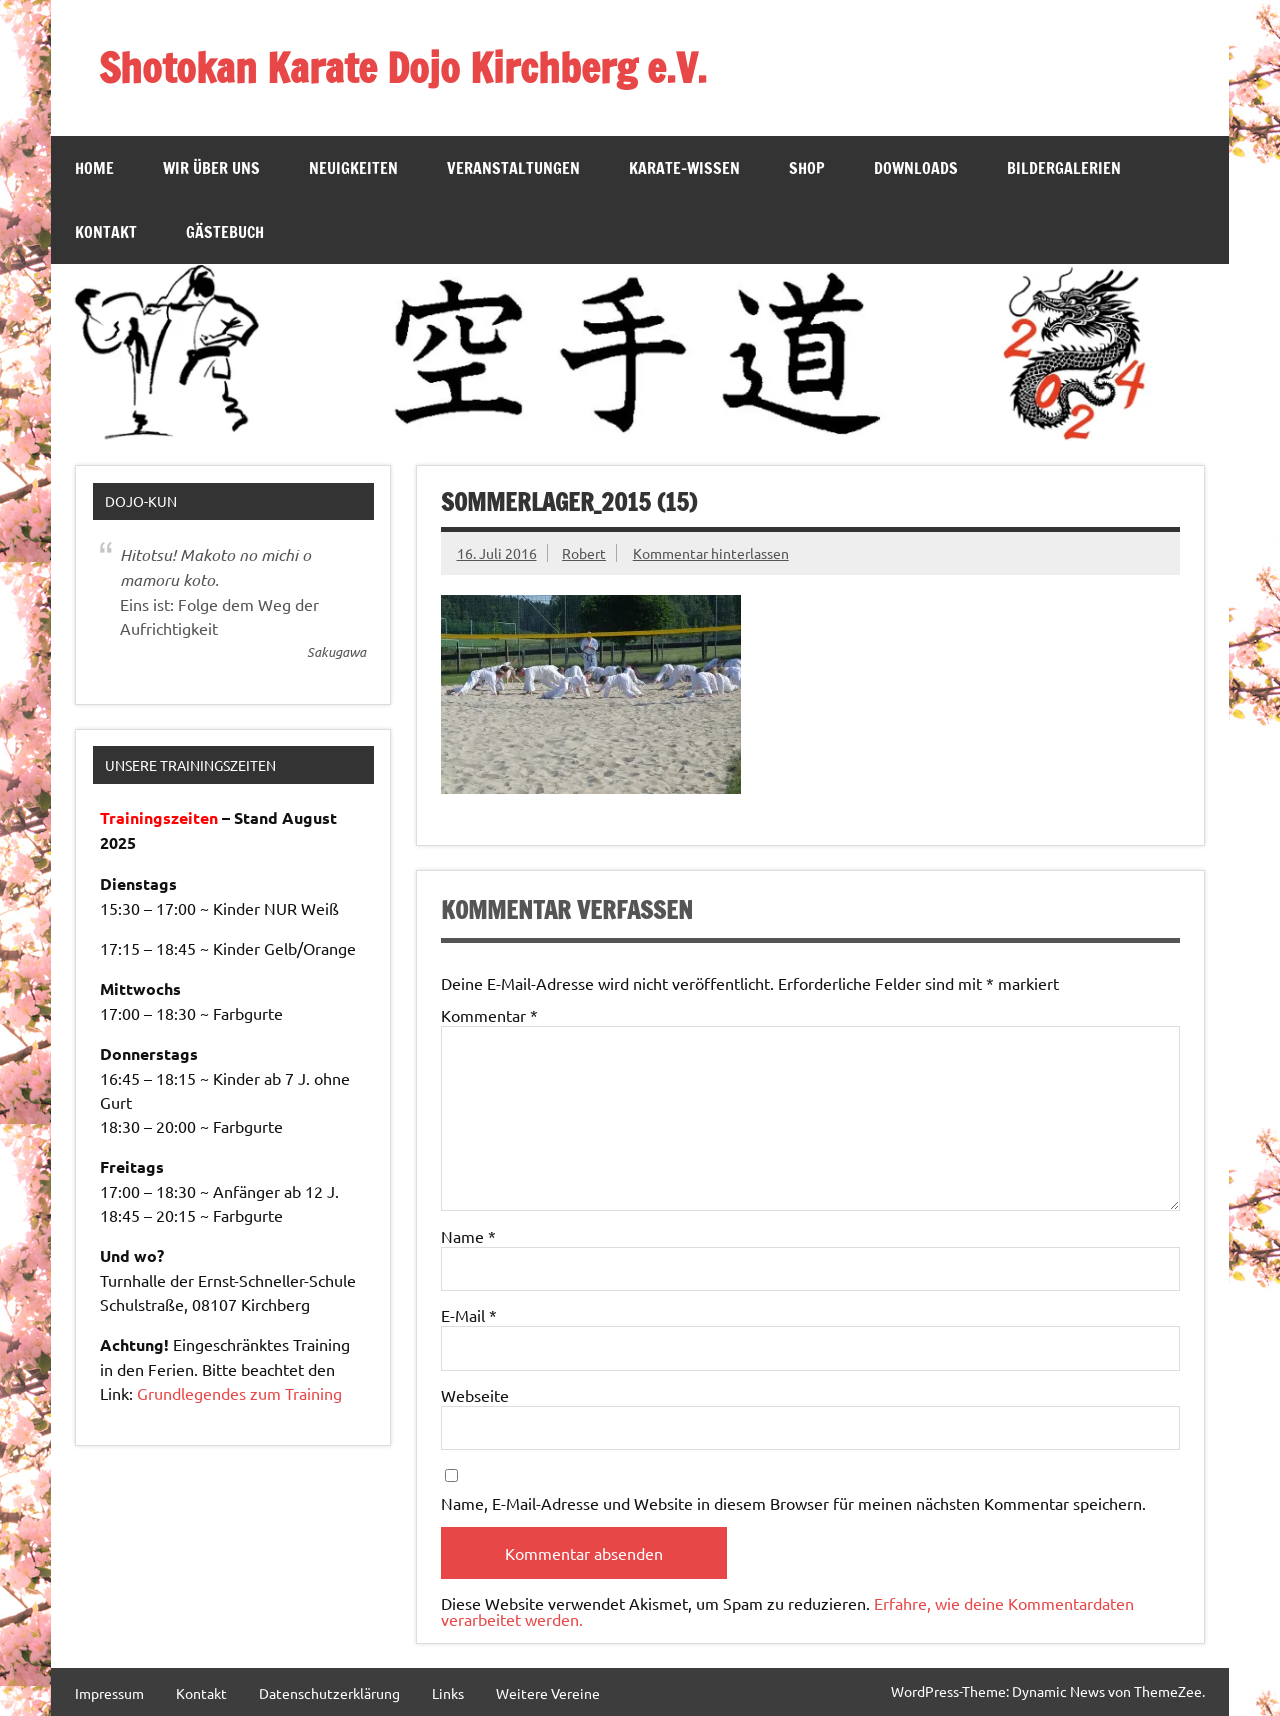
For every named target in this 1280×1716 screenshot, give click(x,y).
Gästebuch (225, 232)
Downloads (916, 168)
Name (468, 1236)
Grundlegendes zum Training (239, 1393)
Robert (584, 553)
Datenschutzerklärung (329, 1693)
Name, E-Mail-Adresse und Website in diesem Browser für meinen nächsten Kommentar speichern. (793, 1503)
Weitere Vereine (548, 1693)
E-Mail (469, 1315)
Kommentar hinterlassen (711, 553)
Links (448, 1693)
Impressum (109, 1693)
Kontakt (106, 232)
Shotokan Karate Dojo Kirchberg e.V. (403, 67)
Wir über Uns (211, 168)
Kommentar (489, 1015)
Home (94, 168)
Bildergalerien (1064, 168)
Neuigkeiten (353, 168)
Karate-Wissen (684, 168)
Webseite (475, 1395)
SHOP (807, 168)
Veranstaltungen (513, 168)
